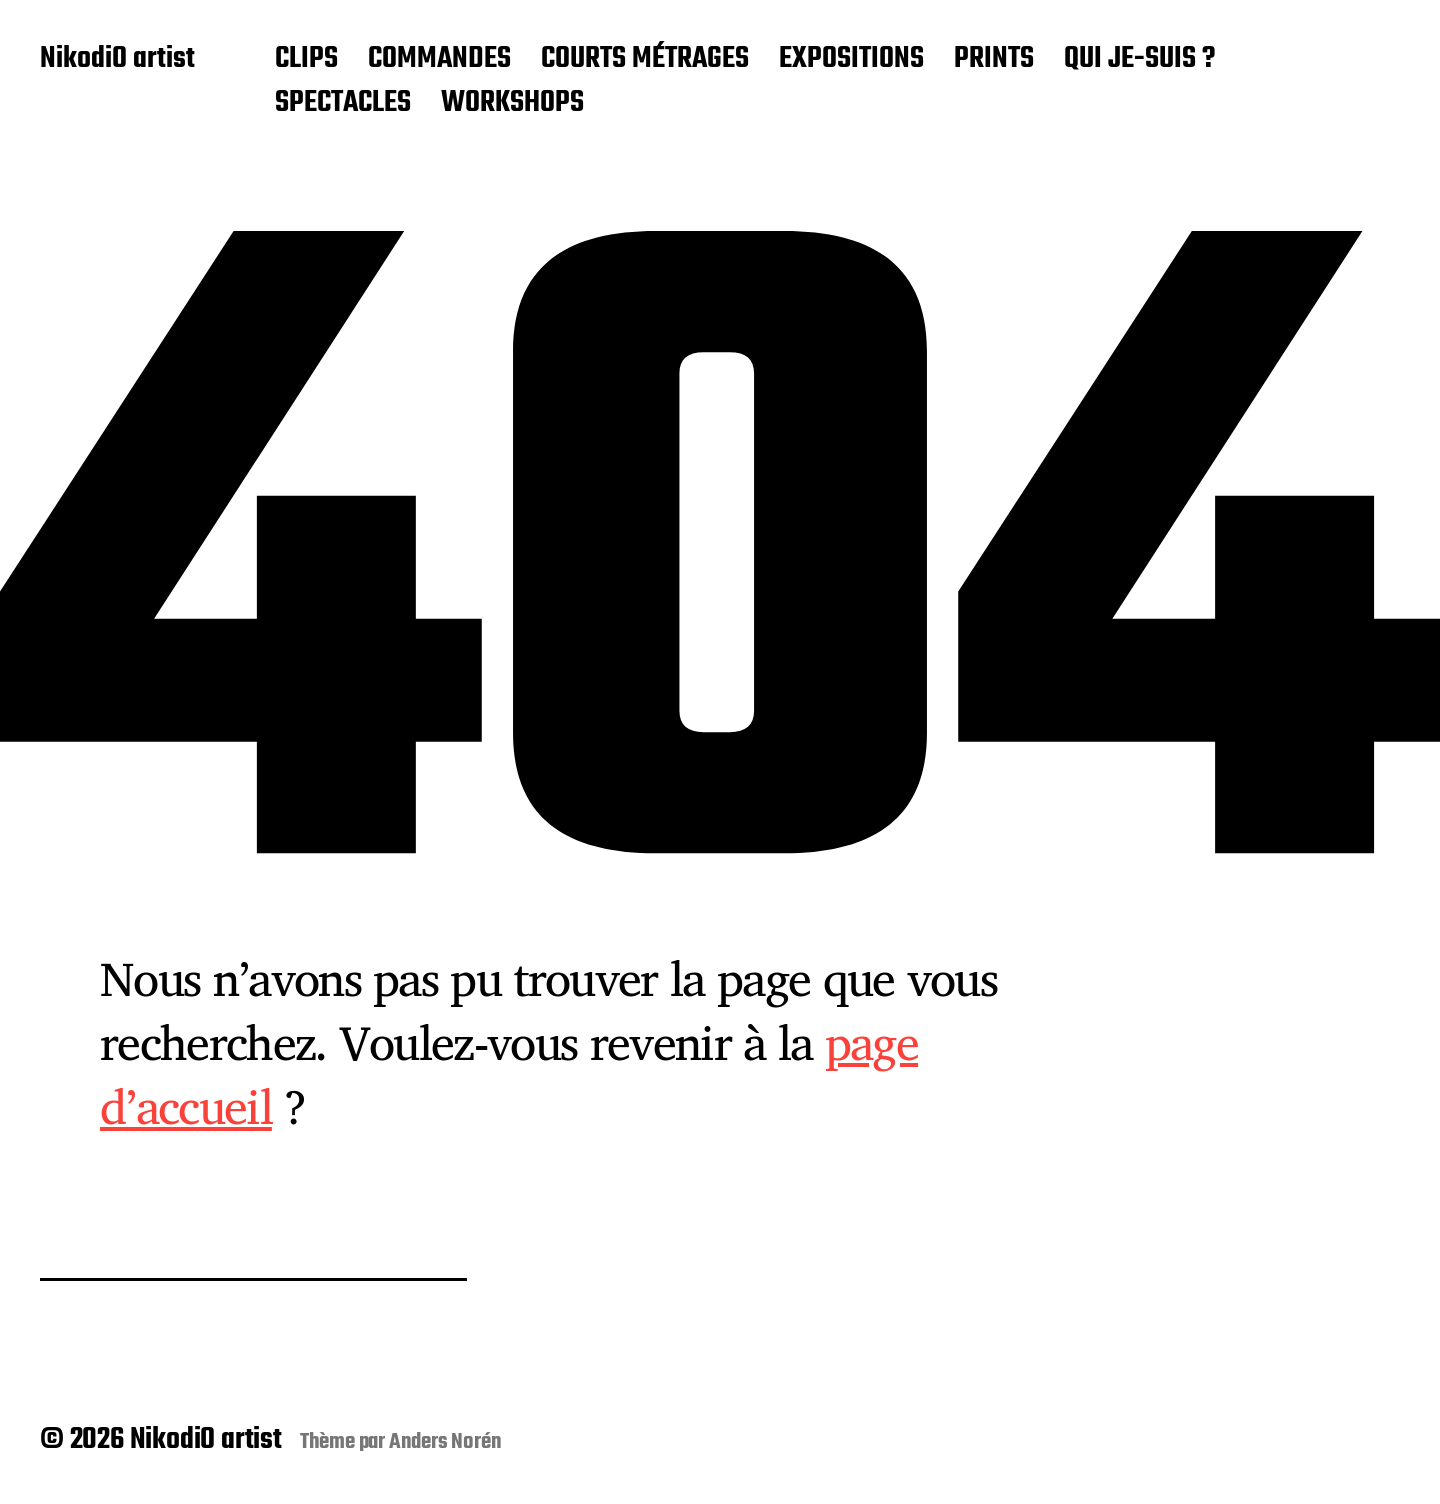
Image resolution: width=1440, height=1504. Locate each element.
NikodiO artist (117, 60)
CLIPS (306, 60)
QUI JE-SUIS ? (1139, 60)
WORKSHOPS (512, 104)
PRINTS (994, 60)
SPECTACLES (343, 104)
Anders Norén (445, 1442)
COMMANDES (439, 60)
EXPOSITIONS (851, 60)
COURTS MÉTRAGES (645, 60)
